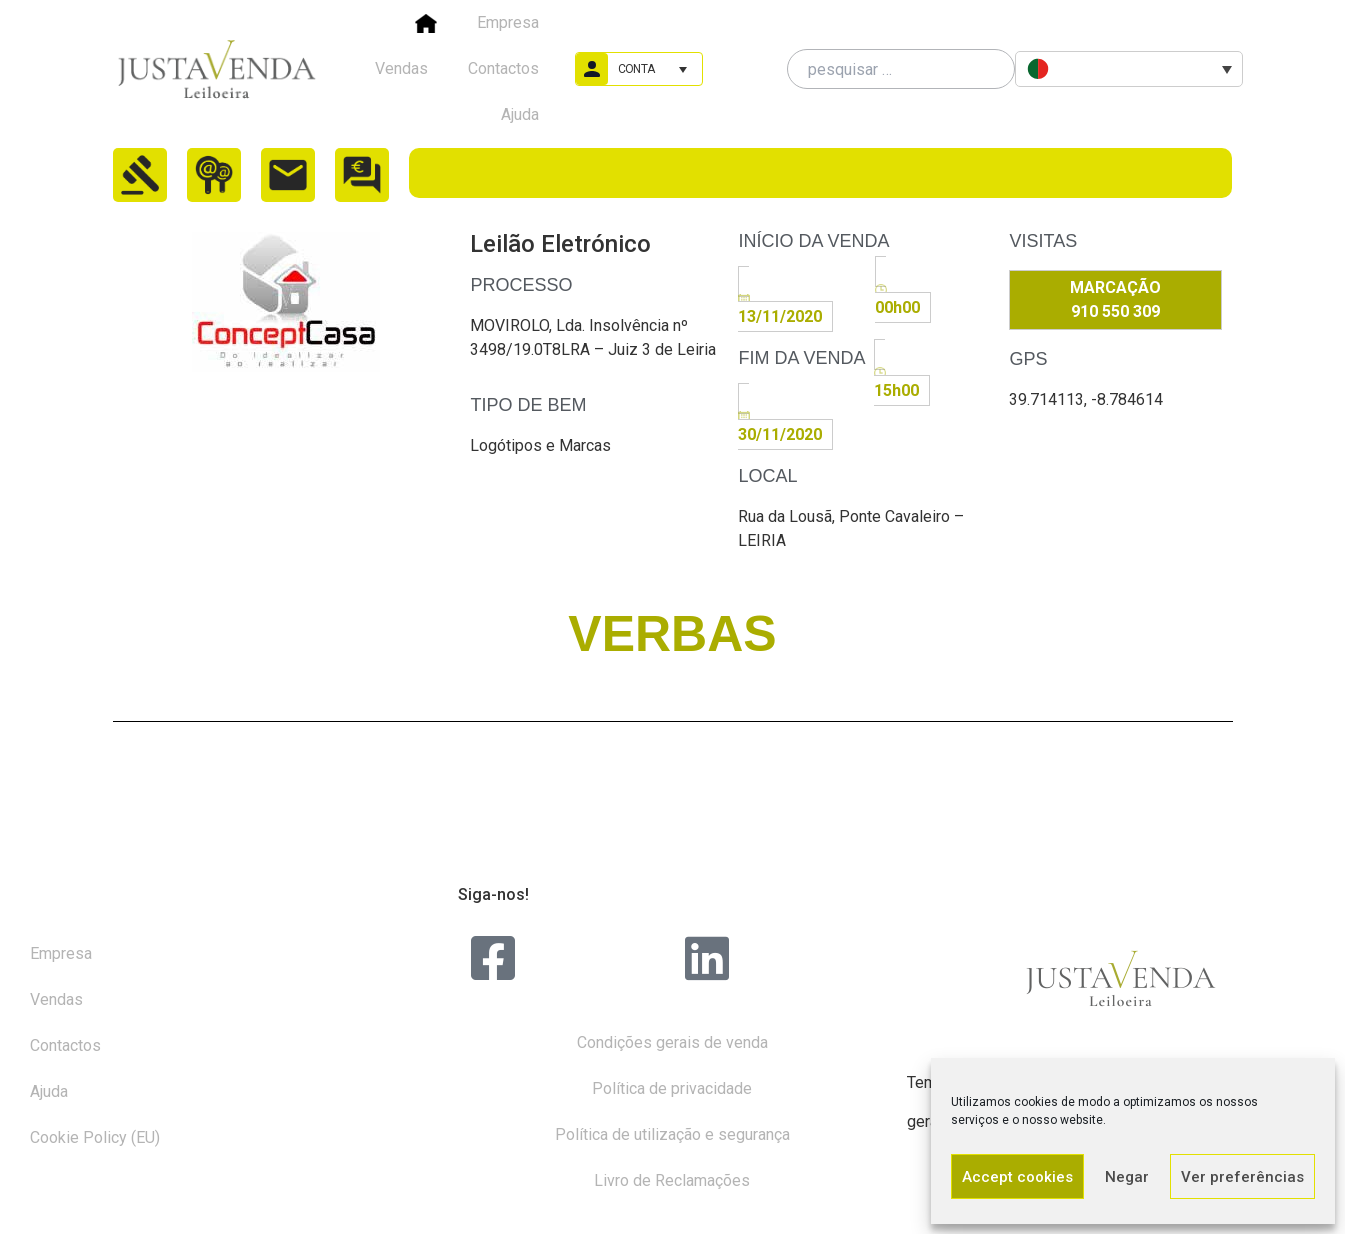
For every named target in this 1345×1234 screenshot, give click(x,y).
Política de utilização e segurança (672, 1134)
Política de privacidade (672, 1088)
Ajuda (520, 114)
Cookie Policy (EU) (95, 1137)
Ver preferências (1242, 1177)
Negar (1127, 1177)
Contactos (503, 68)
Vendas (401, 68)
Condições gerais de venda (672, 1042)
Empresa (508, 22)
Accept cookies (1017, 1177)
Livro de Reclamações (672, 1180)
